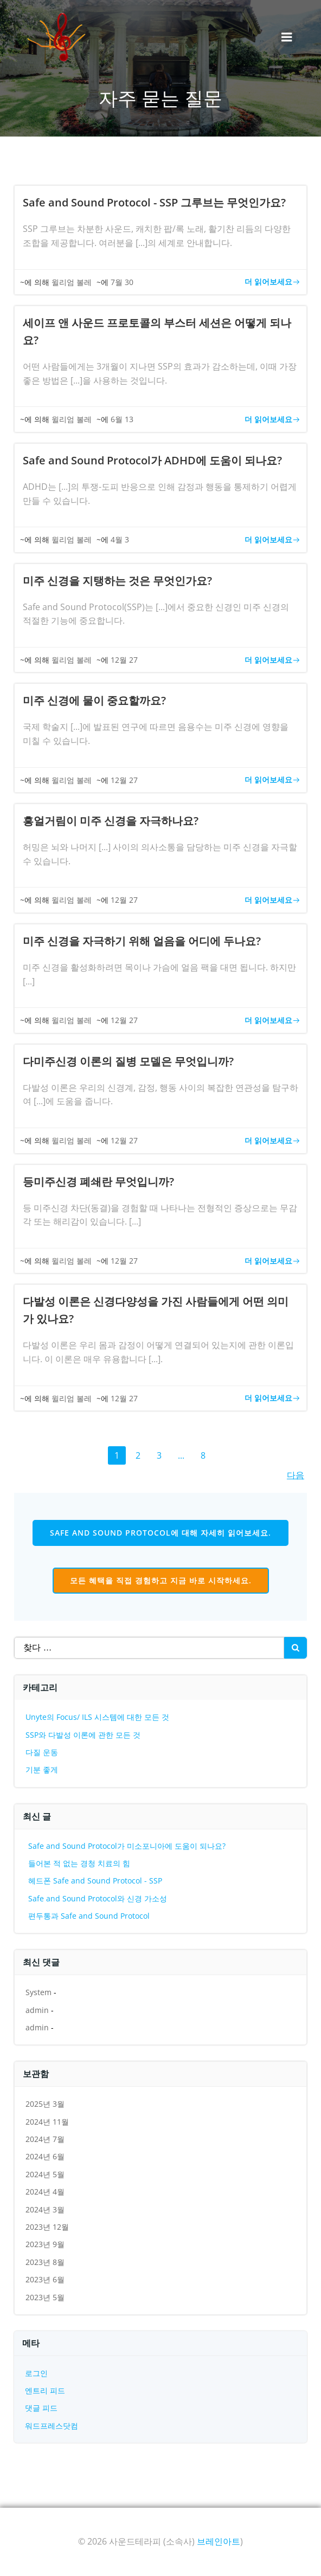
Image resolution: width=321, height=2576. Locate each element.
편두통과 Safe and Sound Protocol (89, 1916)
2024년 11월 (47, 2122)
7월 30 (122, 282)
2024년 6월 (45, 2156)
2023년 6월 (45, 2279)
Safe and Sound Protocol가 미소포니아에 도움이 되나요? (127, 1846)
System (38, 1992)
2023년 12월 (47, 2227)
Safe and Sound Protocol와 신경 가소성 (97, 1898)
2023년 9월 (45, 2244)
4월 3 (120, 539)
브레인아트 (218, 2541)
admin (37, 2010)
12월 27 (124, 660)
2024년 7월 (45, 2139)
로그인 (36, 2373)
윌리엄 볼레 (72, 282)
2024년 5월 (45, 2174)
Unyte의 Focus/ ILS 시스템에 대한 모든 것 (97, 1717)
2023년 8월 (45, 2262)
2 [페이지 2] (139, 1456)
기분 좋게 (41, 1769)
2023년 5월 (45, 2297)
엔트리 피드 (45, 2390)
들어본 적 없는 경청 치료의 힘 (79, 1863)
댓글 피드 (41, 2408)
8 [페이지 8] (204, 1456)
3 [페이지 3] (160, 1456)
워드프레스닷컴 (51, 2425)
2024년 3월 (45, 2209)
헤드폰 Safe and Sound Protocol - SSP (95, 1880)
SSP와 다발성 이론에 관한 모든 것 (82, 1735)
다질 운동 (41, 1752)
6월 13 (122, 419)
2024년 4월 (45, 2191)
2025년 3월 (45, 2104)
